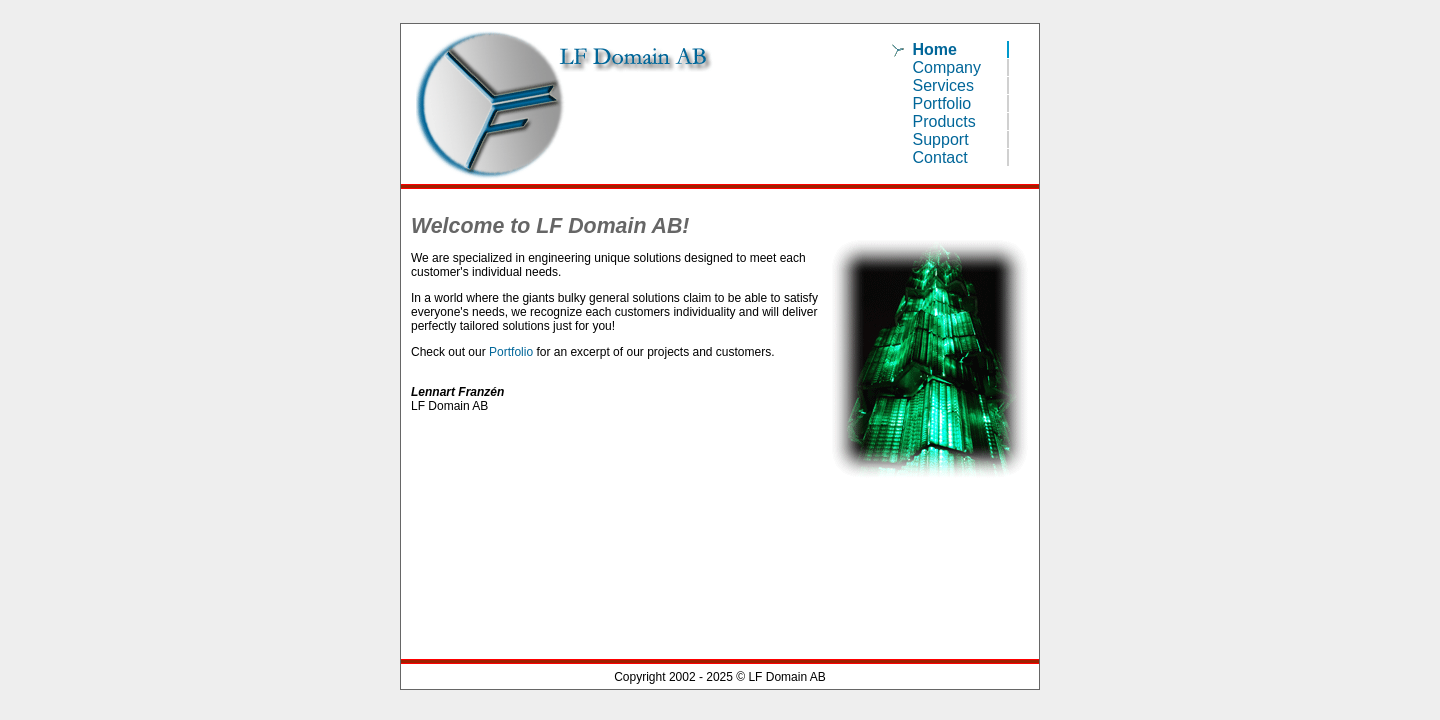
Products (944, 121)
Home (935, 49)
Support (941, 139)
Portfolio (942, 103)
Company (947, 67)
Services (943, 85)
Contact (940, 157)
